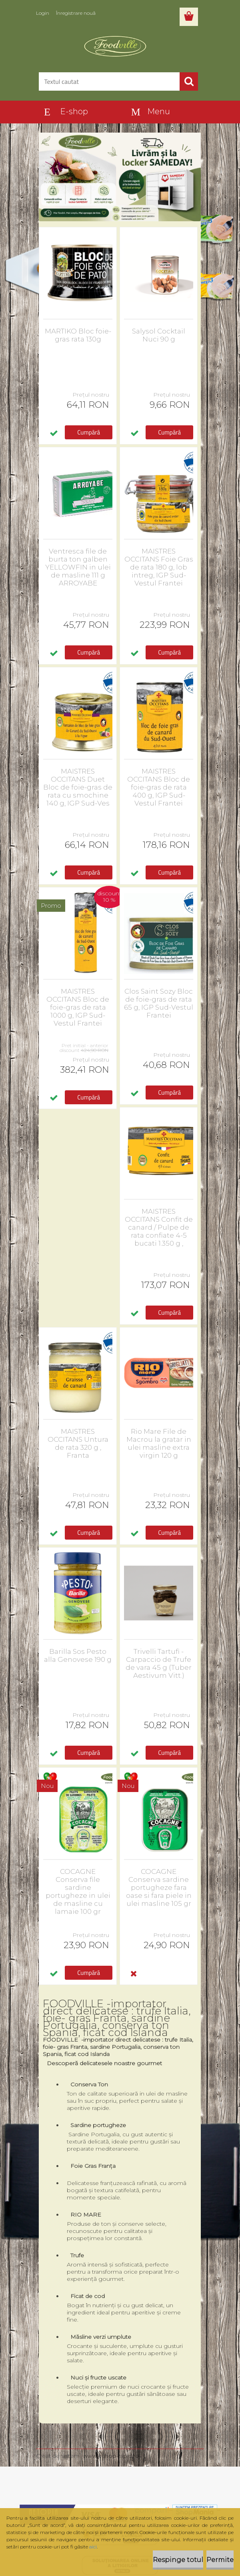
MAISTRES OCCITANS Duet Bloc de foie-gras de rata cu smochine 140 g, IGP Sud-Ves (77, 787)
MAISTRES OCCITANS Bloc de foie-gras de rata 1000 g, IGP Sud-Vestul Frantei (77, 1007)
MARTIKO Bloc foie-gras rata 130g (78, 335)
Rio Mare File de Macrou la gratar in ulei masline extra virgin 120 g (158, 1443)
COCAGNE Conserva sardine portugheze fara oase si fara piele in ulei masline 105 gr (159, 1887)
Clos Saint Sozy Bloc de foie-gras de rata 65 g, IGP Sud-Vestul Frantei (158, 1003)
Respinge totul (178, 2560)
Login (42, 13)
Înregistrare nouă (76, 13)
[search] (189, 81)
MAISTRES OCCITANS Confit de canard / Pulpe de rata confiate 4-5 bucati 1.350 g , (159, 1227)
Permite (220, 2560)
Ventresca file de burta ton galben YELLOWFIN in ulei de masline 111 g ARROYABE (78, 567)
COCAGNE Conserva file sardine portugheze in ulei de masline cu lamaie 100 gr (78, 1891)
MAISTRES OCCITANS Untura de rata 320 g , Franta (78, 1443)
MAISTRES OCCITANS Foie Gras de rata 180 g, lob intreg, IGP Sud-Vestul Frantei (158, 567)
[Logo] (115, 46)
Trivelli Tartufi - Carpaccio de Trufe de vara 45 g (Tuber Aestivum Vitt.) (159, 1663)
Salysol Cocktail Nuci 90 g (158, 335)
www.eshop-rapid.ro (111, 2455)
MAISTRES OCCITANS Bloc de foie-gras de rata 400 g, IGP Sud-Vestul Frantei (158, 787)
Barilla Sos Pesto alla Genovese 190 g (78, 1655)
